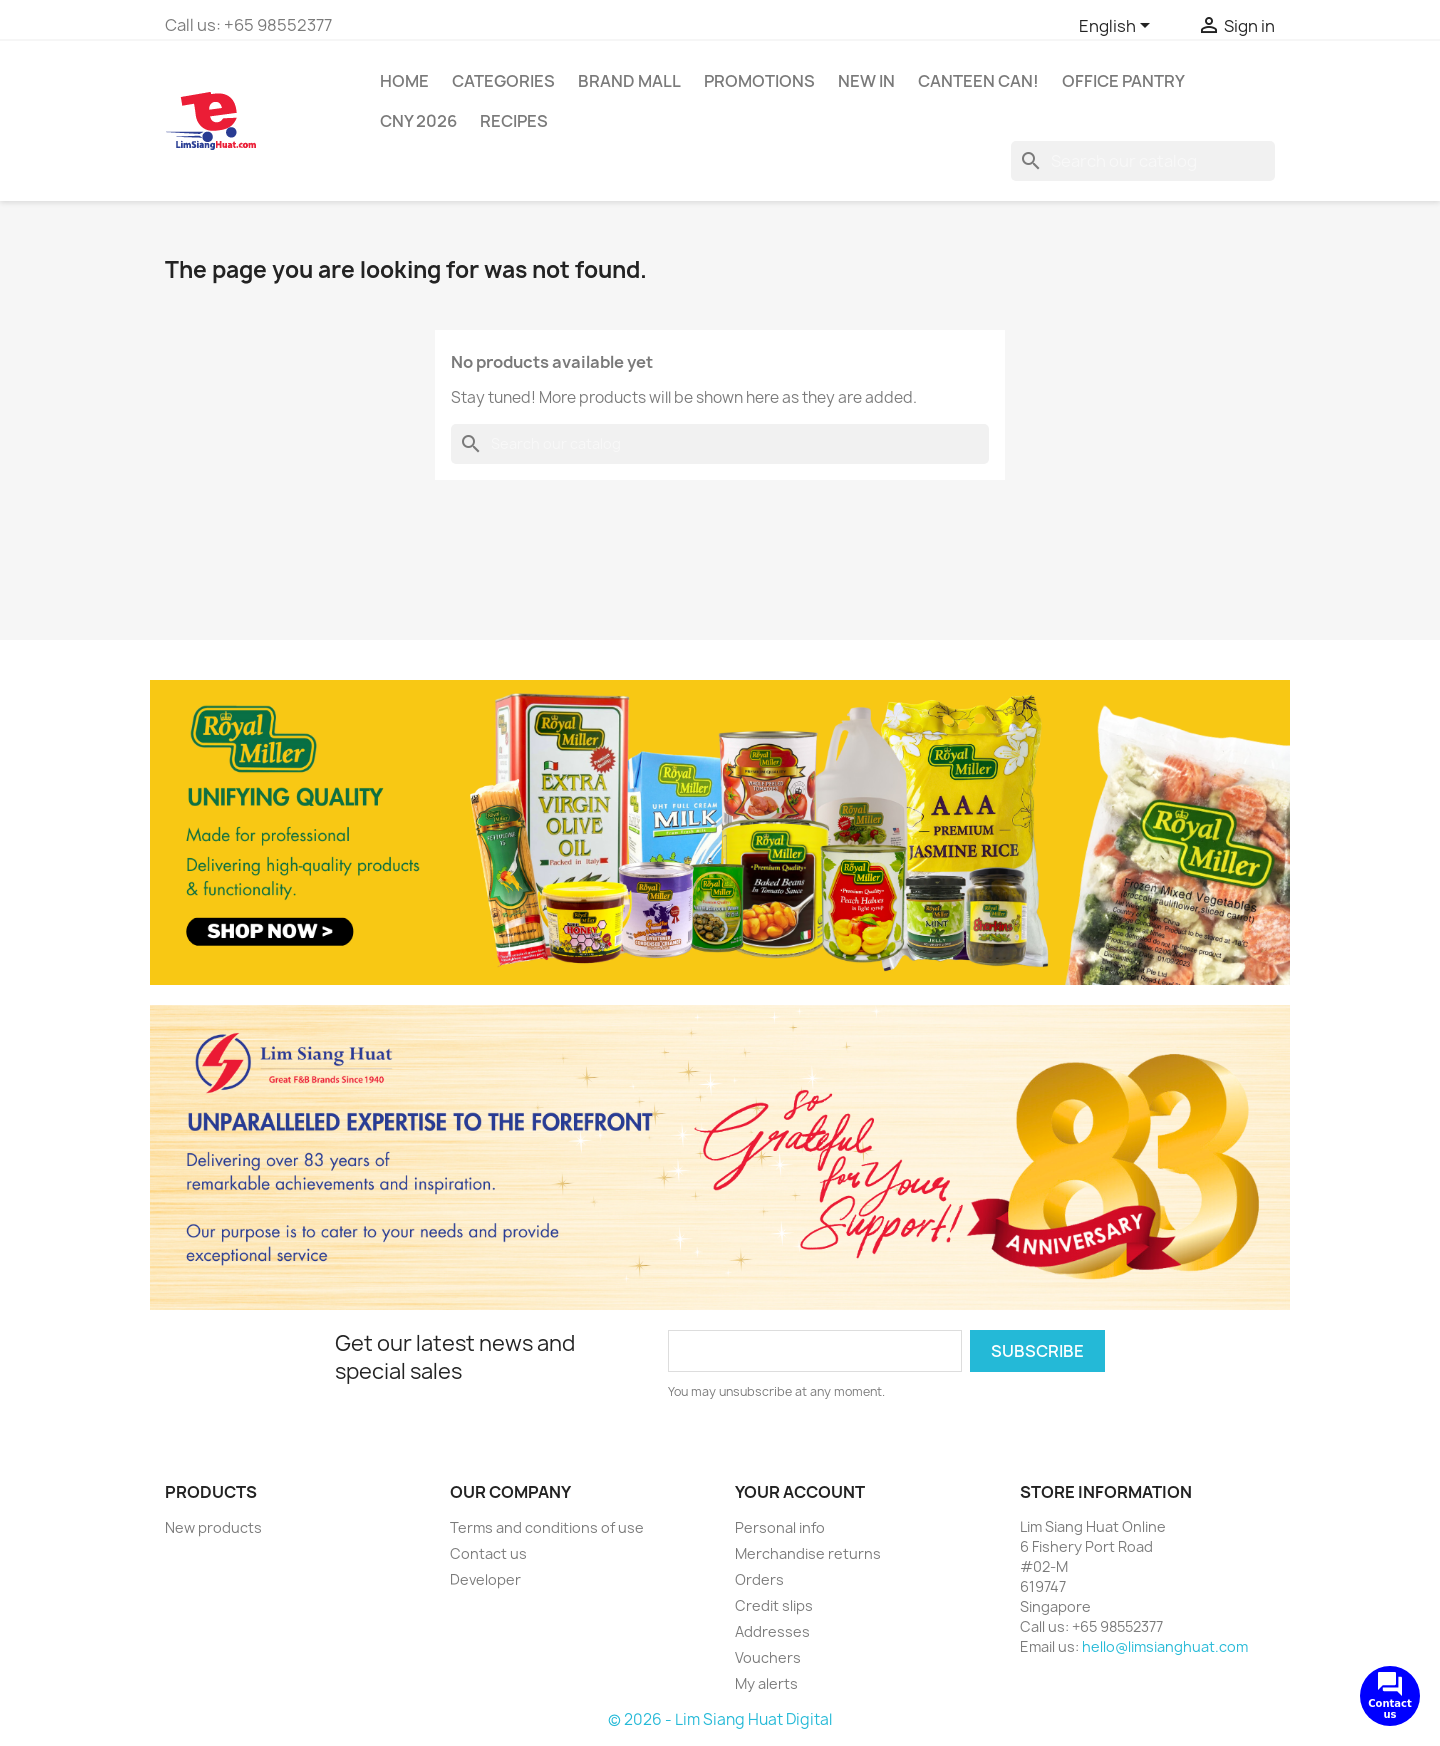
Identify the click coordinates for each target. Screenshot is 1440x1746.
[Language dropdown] (1118, 27)
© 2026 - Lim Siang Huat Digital (720, 1719)
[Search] (1143, 161)
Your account (800, 1492)
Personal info (780, 1527)
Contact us (488, 1553)
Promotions (759, 81)
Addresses (772, 1631)
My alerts (766, 1683)
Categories (503, 81)
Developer (485, 1579)
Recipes (514, 121)
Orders (759, 1579)
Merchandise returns (808, 1553)
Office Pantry (1123, 81)
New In (866, 81)
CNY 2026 (418, 121)
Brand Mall (629, 81)
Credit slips (774, 1605)
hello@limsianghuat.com (1165, 1646)
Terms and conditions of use (547, 1527)
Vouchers (768, 1657)
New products (213, 1527)
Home (404, 81)
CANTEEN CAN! (978, 81)
